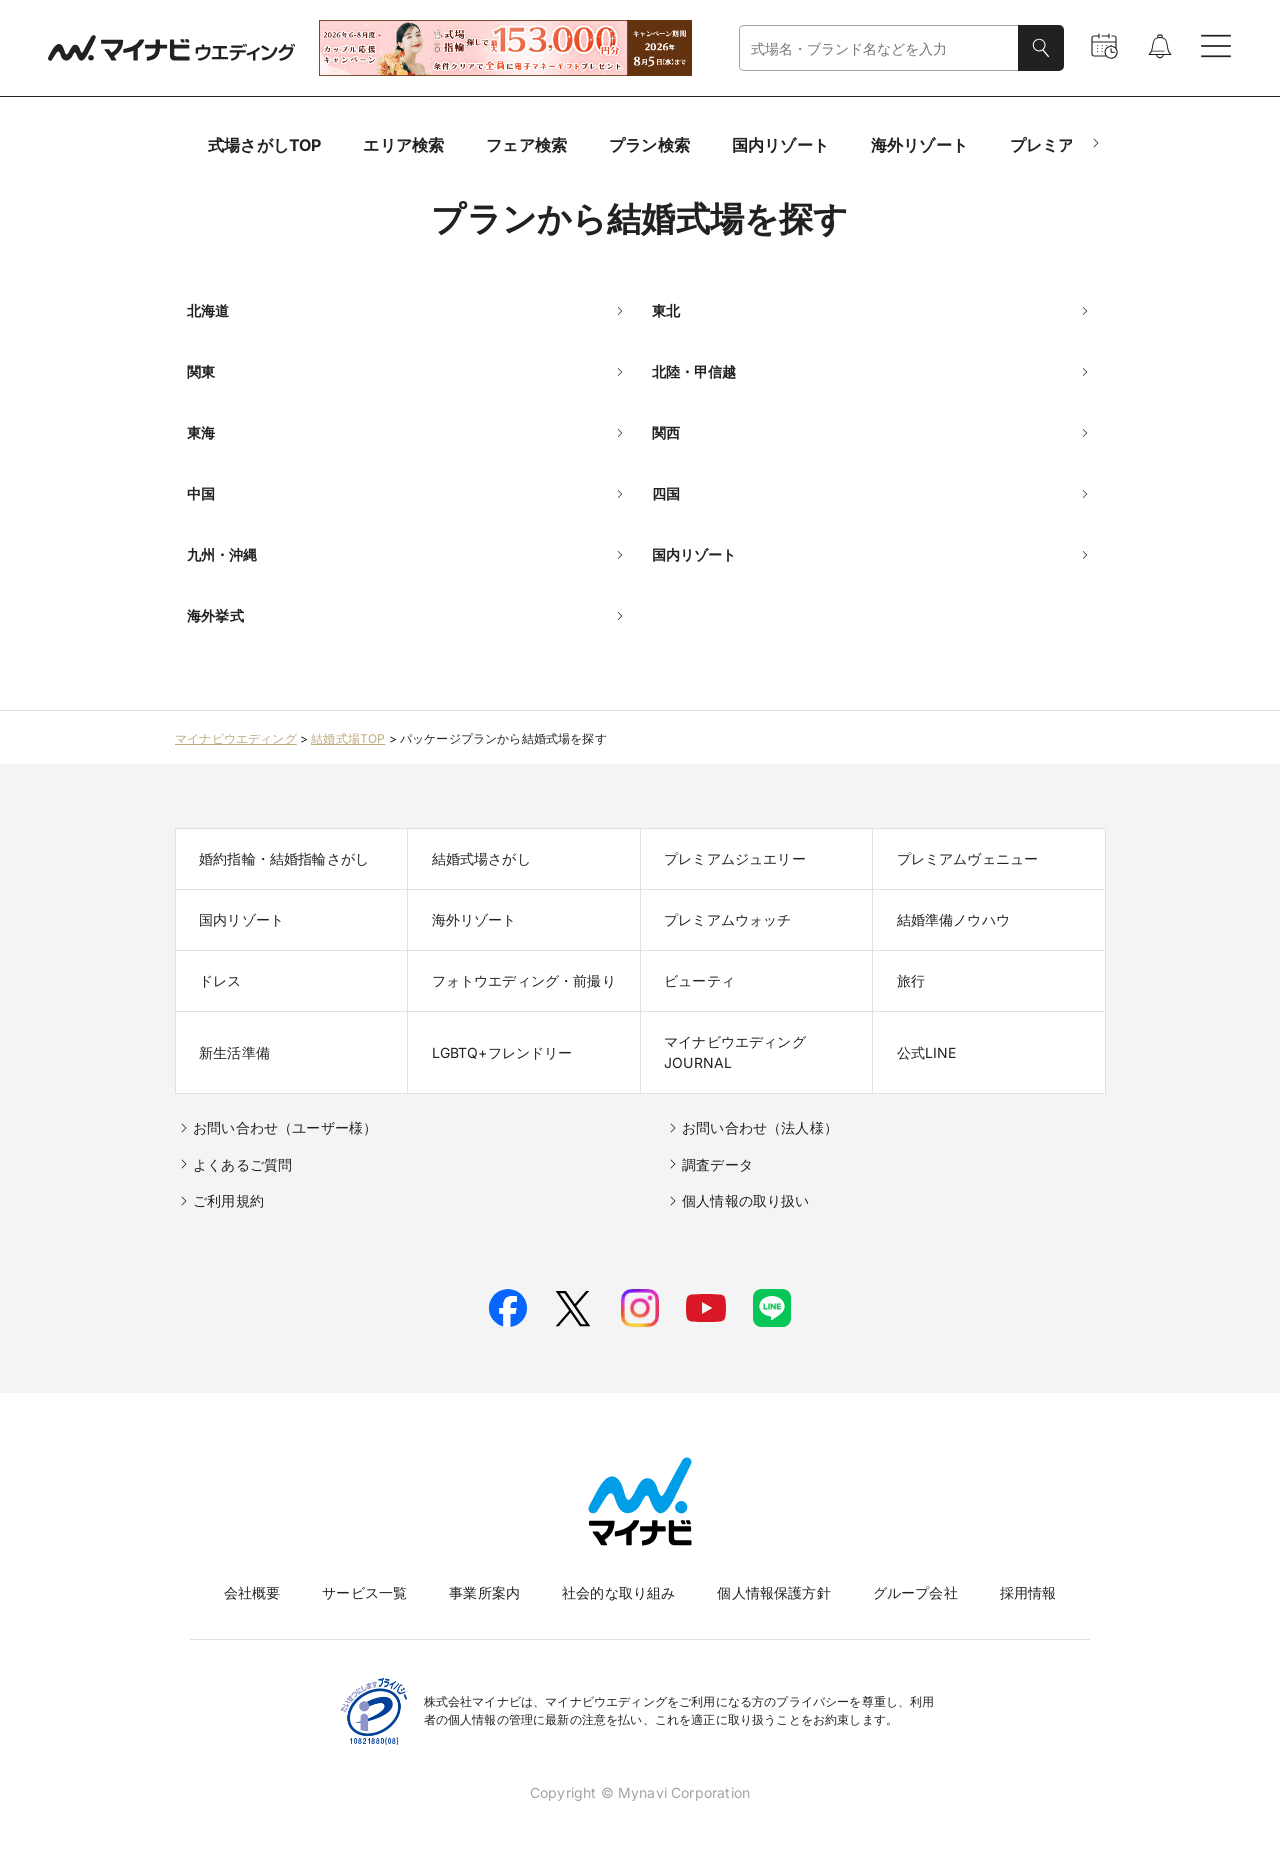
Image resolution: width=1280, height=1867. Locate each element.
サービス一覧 (364, 1592)
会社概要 (252, 1592)
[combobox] (879, 48)
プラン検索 (649, 145)
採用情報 (1028, 1592)
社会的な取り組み (618, 1592)
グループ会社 (915, 1592)
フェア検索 (526, 145)
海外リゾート (919, 145)
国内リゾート (780, 145)
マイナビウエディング (236, 738)
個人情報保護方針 (773, 1592)
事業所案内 (484, 1592)
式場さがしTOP (264, 145)
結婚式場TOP (348, 738)
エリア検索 (403, 145)
